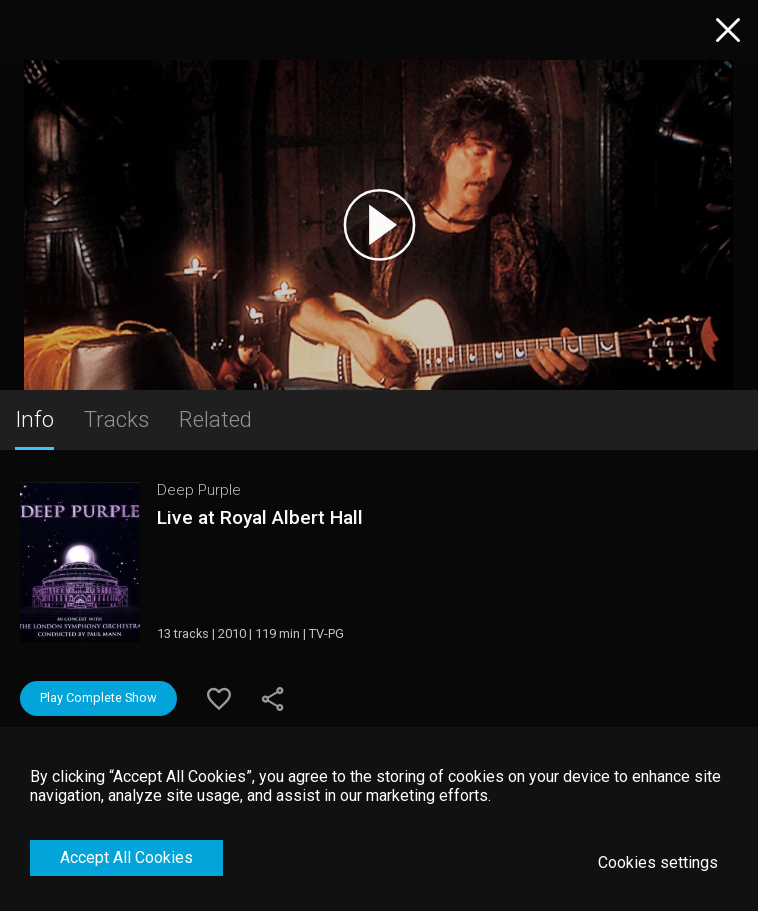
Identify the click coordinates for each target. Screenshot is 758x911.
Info (34, 419)
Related (215, 419)
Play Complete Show (98, 697)
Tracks (116, 419)
